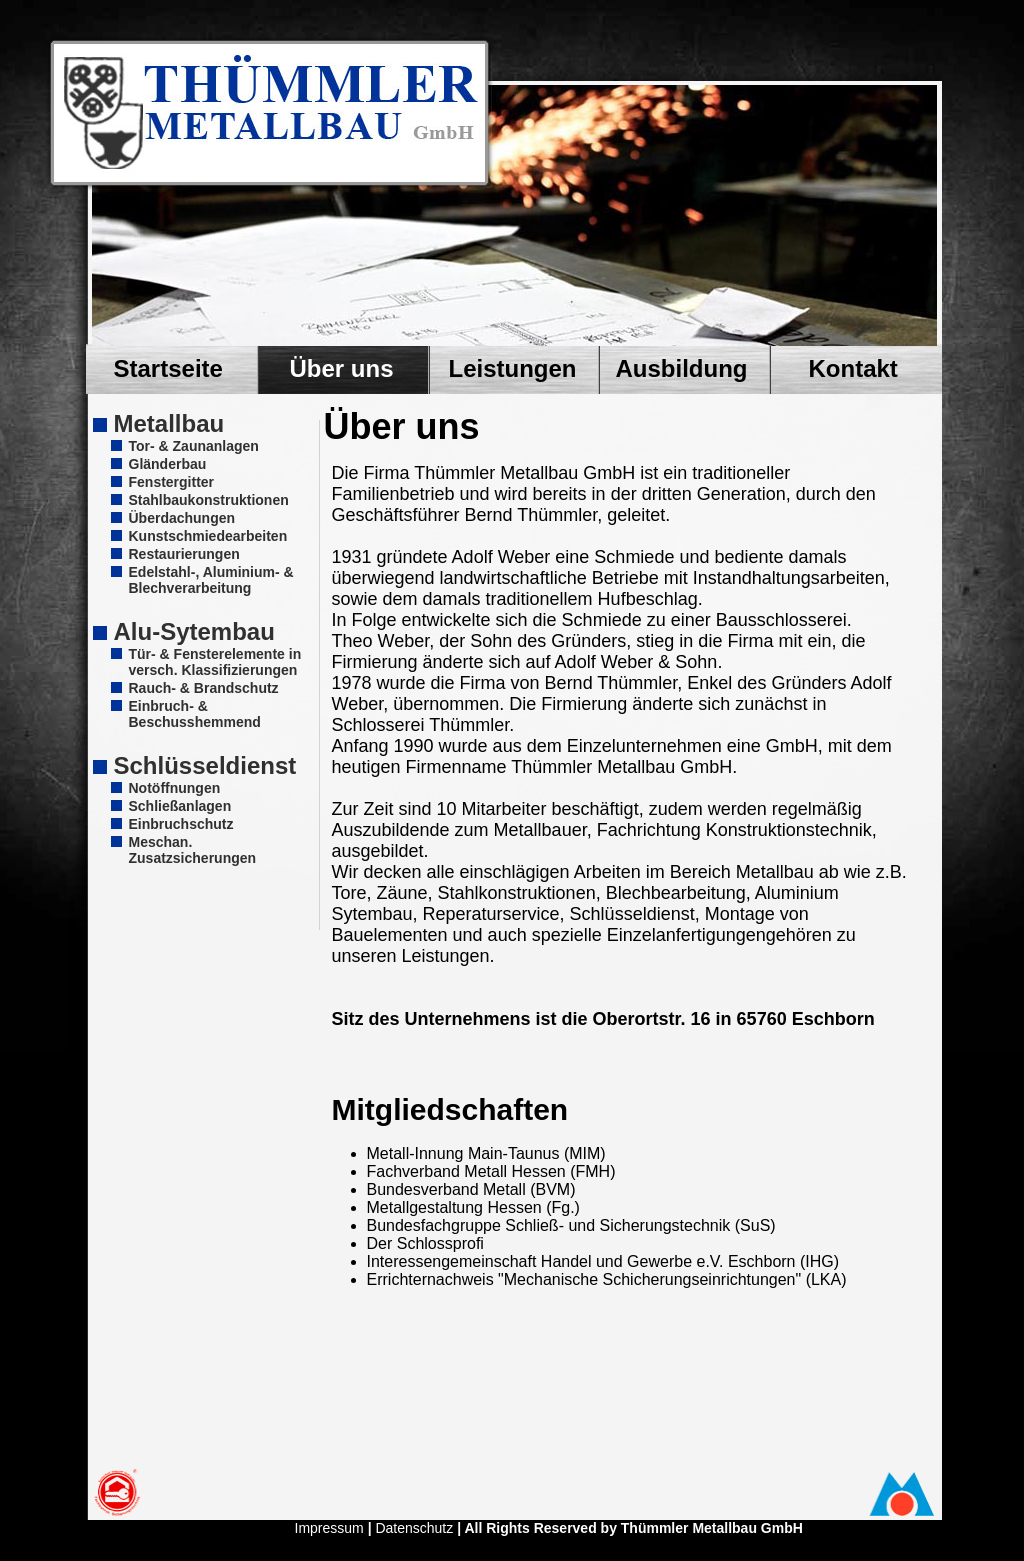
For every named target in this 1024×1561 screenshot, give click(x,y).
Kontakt (853, 368)
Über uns (342, 368)
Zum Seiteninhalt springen (285, 114)
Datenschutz (414, 1528)
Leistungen (513, 368)
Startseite (168, 368)
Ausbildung (682, 368)
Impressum (329, 1528)
